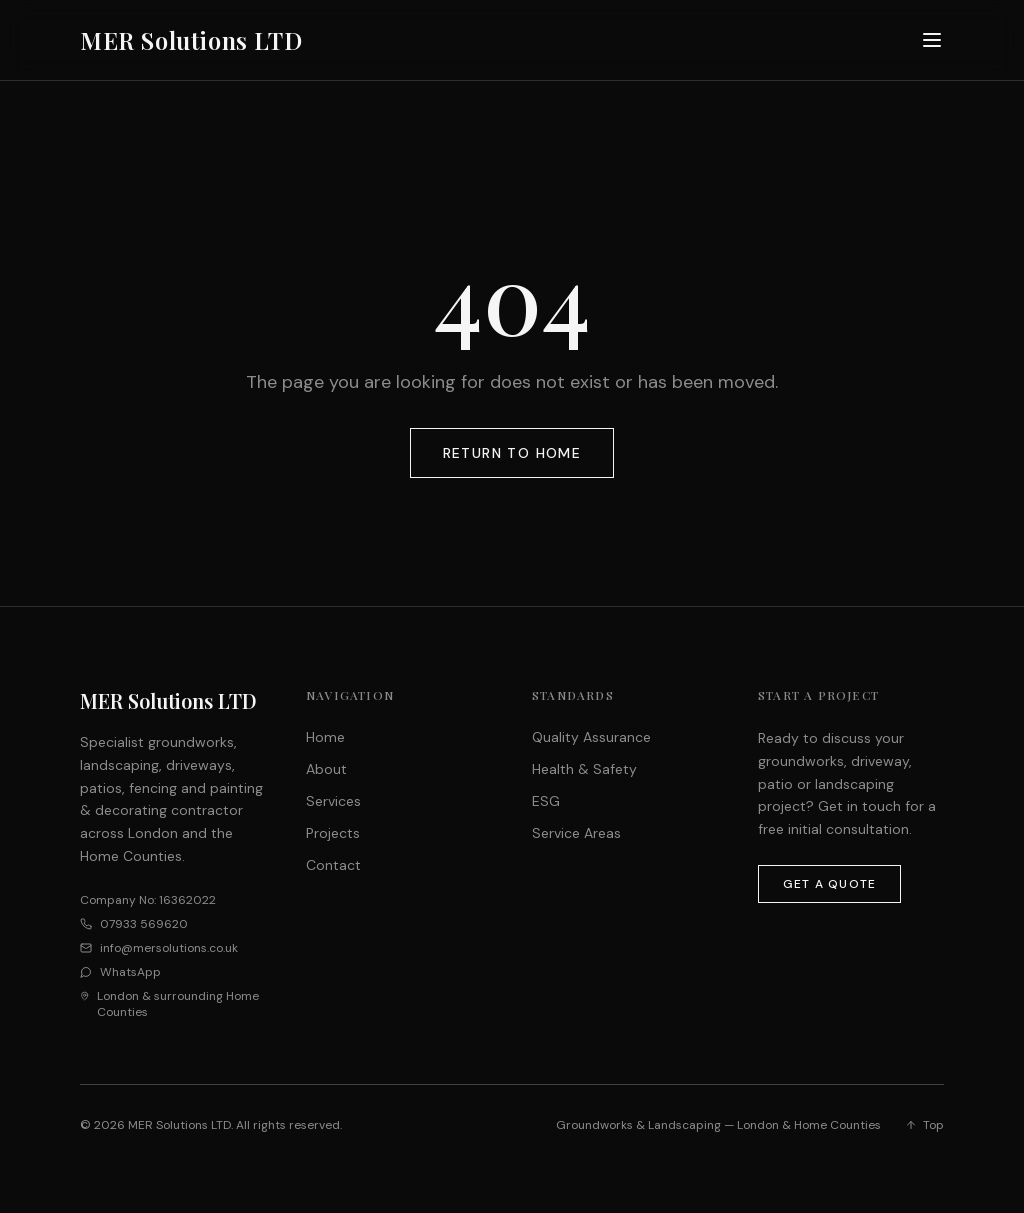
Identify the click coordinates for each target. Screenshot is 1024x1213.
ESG (546, 801)
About (326, 769)
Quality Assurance (591, 737)
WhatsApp (130, 972)
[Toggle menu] (932, 40)
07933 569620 (144, 924)
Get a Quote (829, 884)
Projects (333, 833)
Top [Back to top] (924, 1125)
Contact (333, 865)
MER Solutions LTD (191, 40)
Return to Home (512, 453)
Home (325, 737)
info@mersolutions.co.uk (169, 948)
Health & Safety (584, 769)
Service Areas (576, 833)
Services (333, 801)
